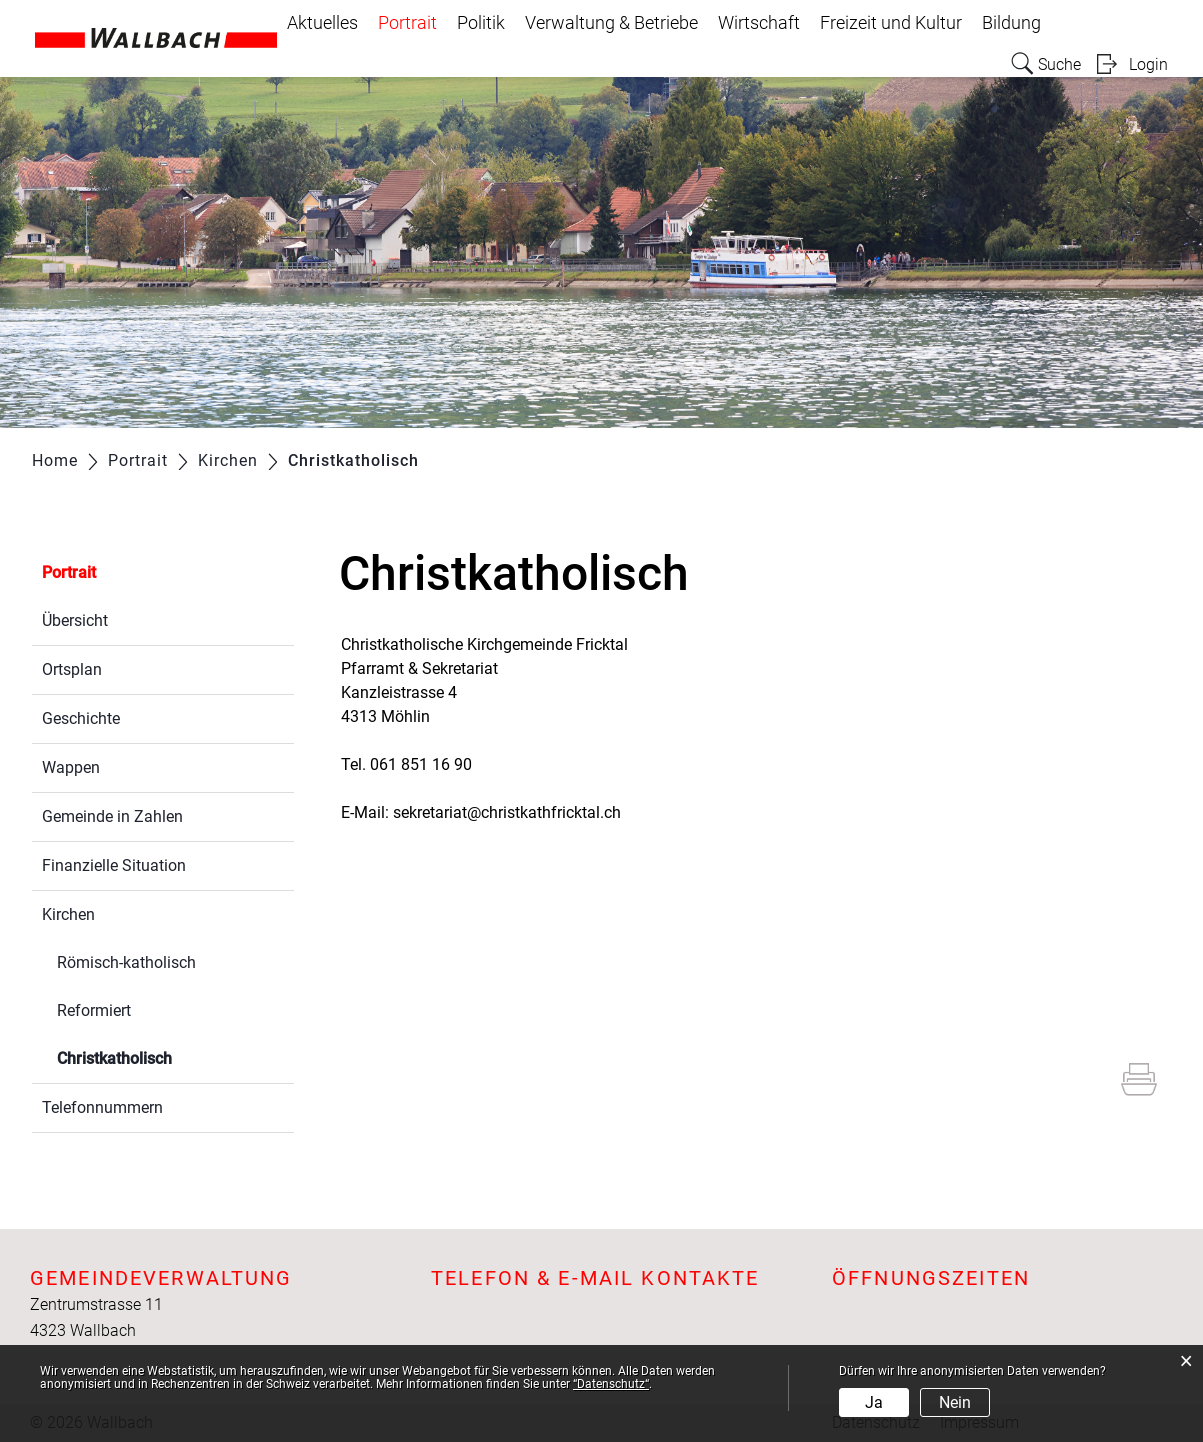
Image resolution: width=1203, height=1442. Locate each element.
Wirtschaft (759, 23)
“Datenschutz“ (611, 1384)
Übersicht (75, 620)
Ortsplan (72, 669)
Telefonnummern (102, 1107)
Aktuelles (322, 23)
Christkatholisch (162, 1056)
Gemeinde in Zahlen (112, 816)
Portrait (407, 23)
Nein (955, 1402)
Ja (874, 1402)
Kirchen (68, 914)
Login (1148, 64)
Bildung (1011, 23)
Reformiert (94, 1010)
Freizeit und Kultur (891, 23)
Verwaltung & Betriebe (611, 23)
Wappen (71, 767)
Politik (481, 23)
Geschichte (81, 718)
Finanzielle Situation (114, 865)
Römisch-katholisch (126, 962)
